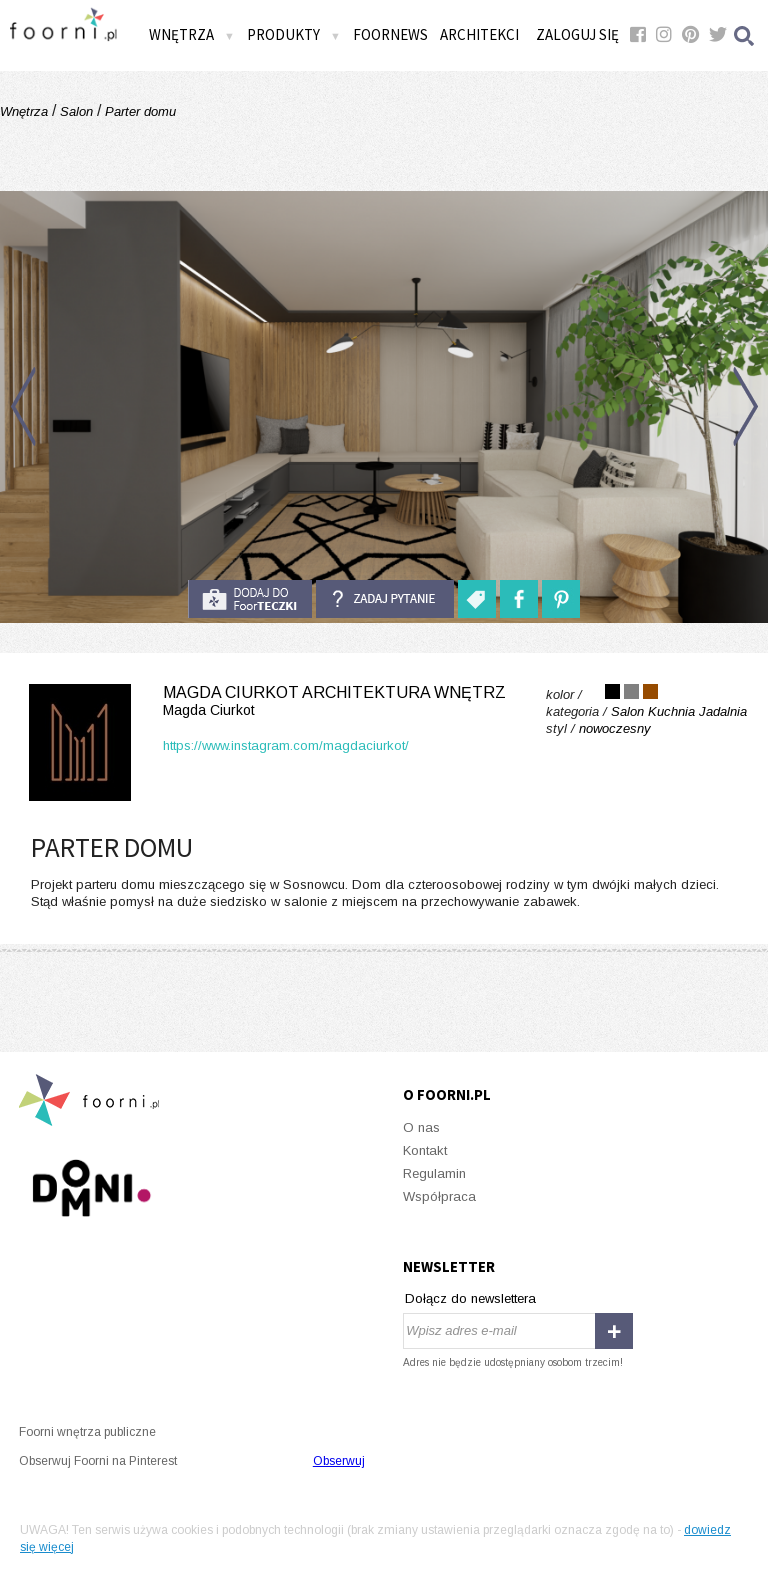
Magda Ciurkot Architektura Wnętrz (263, 701)
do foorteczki (250, 599)
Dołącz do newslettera (470, 1298)
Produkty (294, 34)
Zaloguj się (577, 34)
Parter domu (138, 111)
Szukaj (745, 35)
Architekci (479, 34)
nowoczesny (615, 728)
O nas (421, 1127)
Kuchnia (671, 711)
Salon (76, 111)
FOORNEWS (390, 34)
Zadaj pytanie (385, 599)
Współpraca (439, 1196)
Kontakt (425, 1150)
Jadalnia (723, 711)
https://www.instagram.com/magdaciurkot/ (286, 745)
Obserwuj (339, 1461)
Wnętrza (192, 34)
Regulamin (434, 1173)
